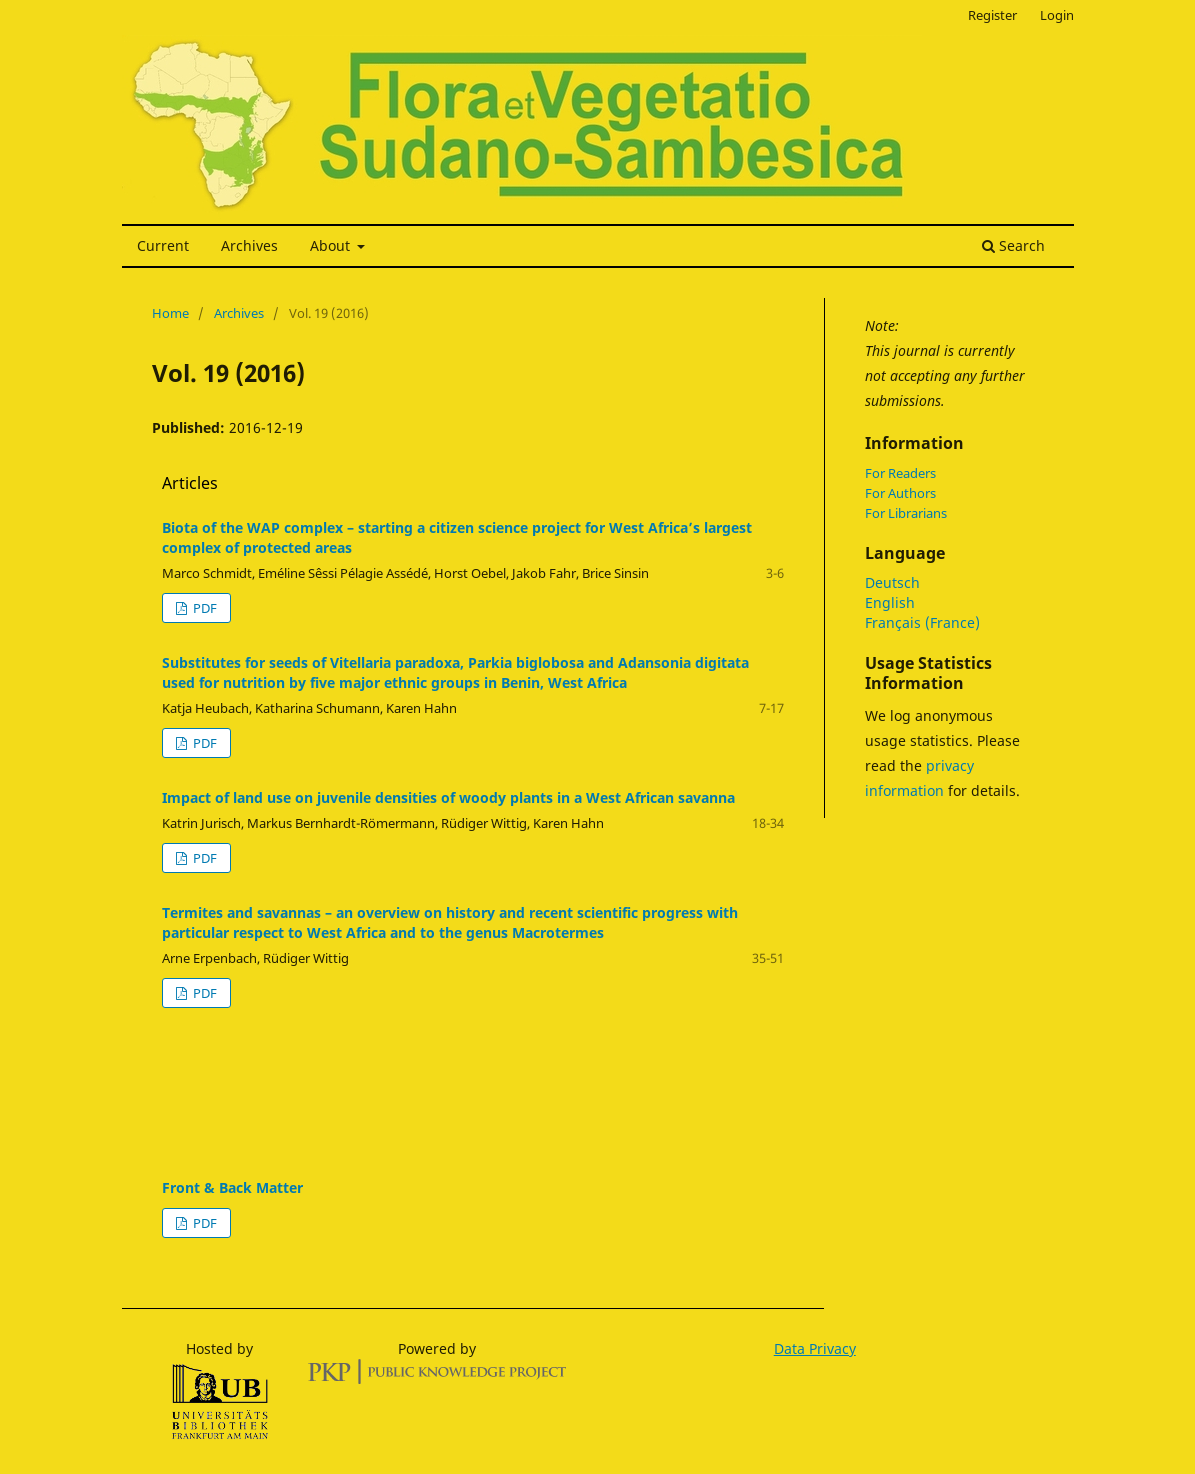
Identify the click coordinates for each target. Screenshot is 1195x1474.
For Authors (900, 493)
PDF (203, 608)
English (890, 602)
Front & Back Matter (232, 1187)
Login (1057, 15)
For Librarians (906, 513)
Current (163, 245)
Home (170, 313)
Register (992, 15)
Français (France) (922, 622)
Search (1013, 245)
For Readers (900, 473)
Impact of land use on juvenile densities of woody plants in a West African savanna (448, 797)
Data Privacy (815, 1348)
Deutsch (892, 582)
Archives (249, 245)
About (332, 245)
